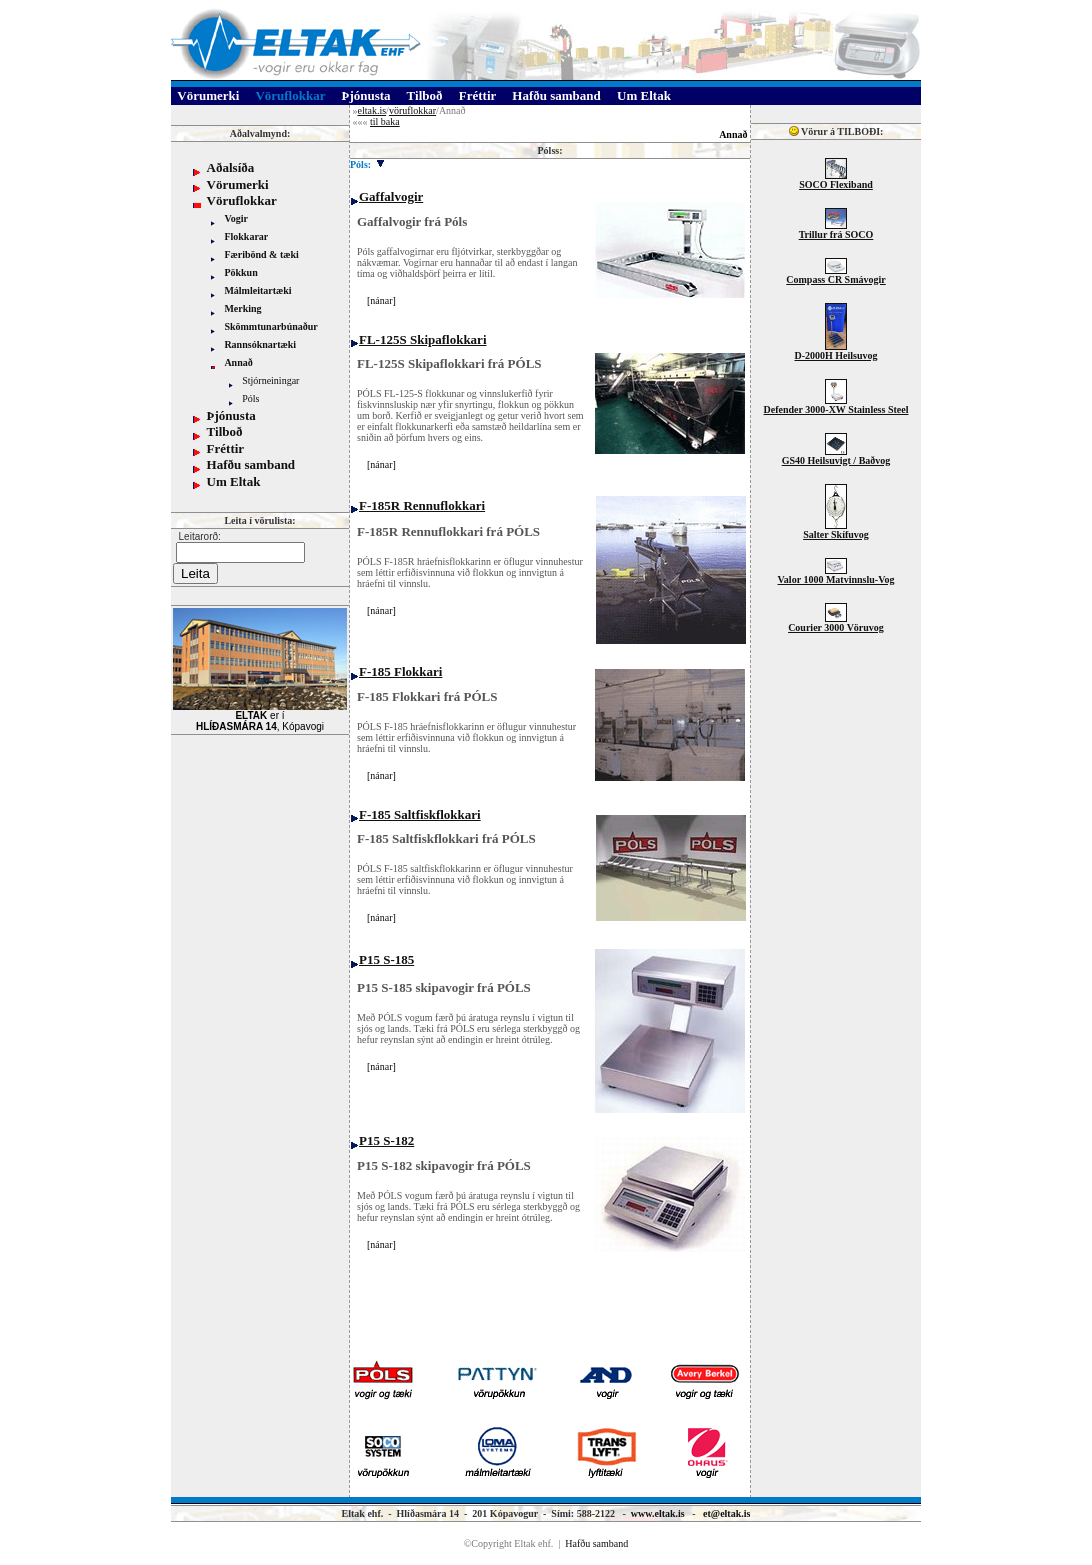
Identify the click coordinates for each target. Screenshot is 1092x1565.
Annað (238, 362)
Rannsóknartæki (260, 344)
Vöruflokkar (242, 200)
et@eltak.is (726, 1513)
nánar (381, 300)
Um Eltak (234, 481)
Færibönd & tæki (261, 254)
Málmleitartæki (257, 290)
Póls (250, 398)
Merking (242, 308)
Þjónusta (231, 415)
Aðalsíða (231, 167)
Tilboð (225, 431)
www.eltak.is (658, 1513)
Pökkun (240, 272)
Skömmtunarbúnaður (270, 326)
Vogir (236, 218)
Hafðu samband (251, 464)
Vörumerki (238, 184)
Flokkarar (246, 236)
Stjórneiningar (270, 380)
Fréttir (226, 448)
